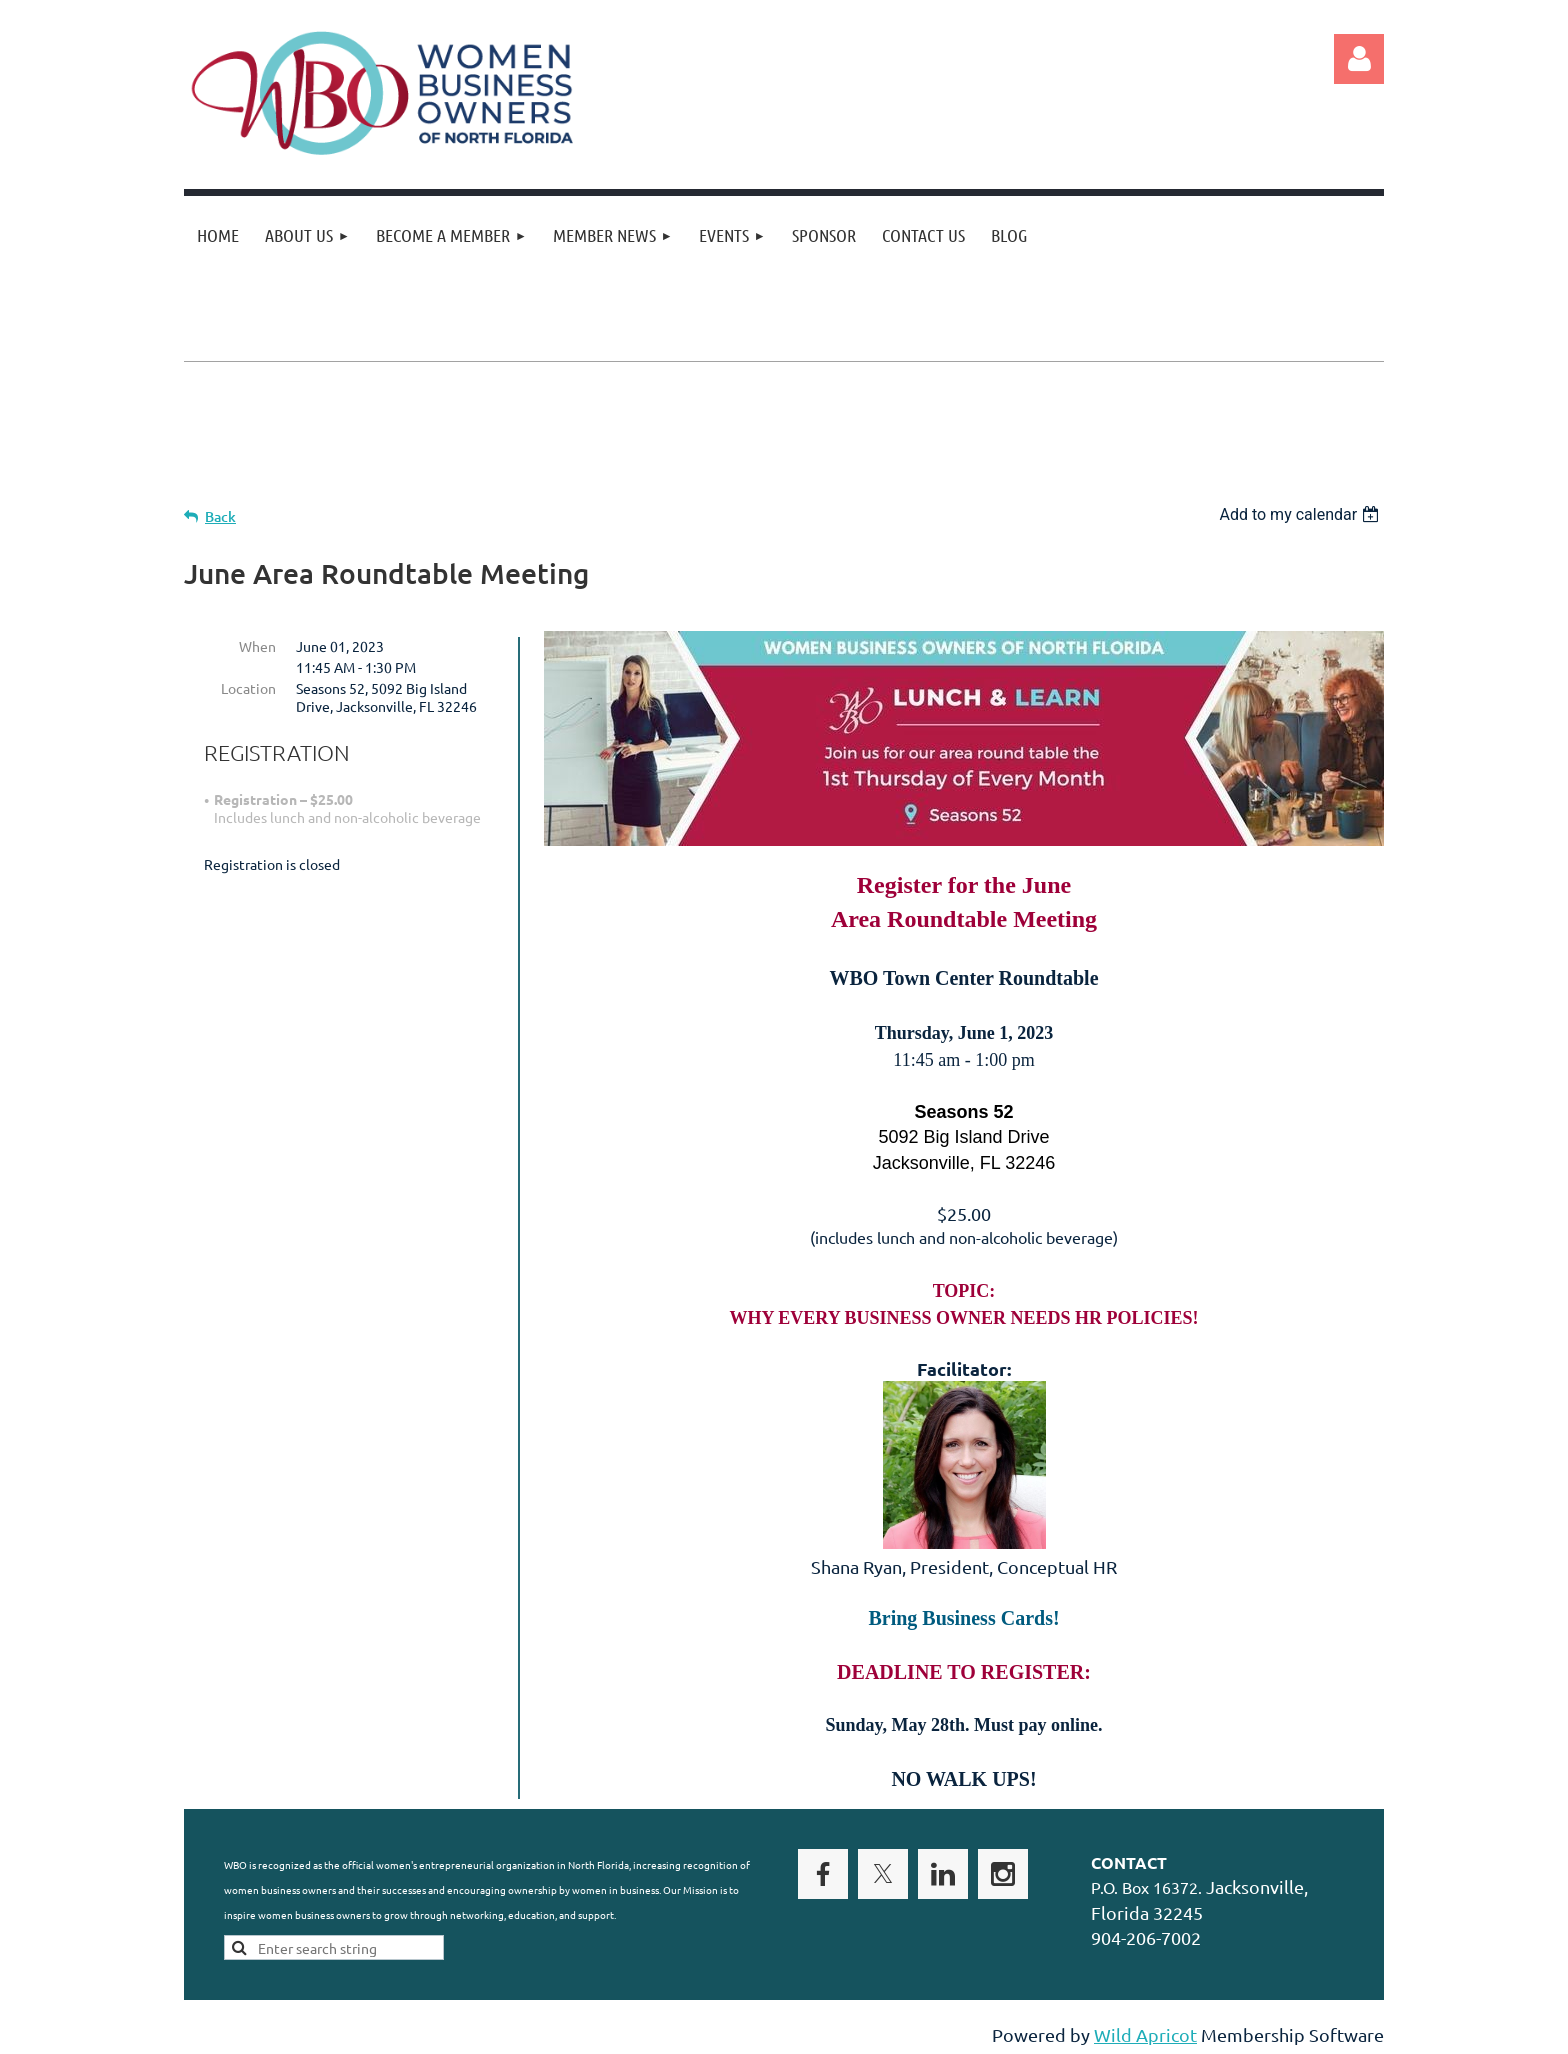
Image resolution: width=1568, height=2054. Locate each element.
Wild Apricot (1145, 2034)
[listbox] (1301, 514)
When (257, 646)
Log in (1359, 59)
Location (248, 688)
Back (220, 516)
